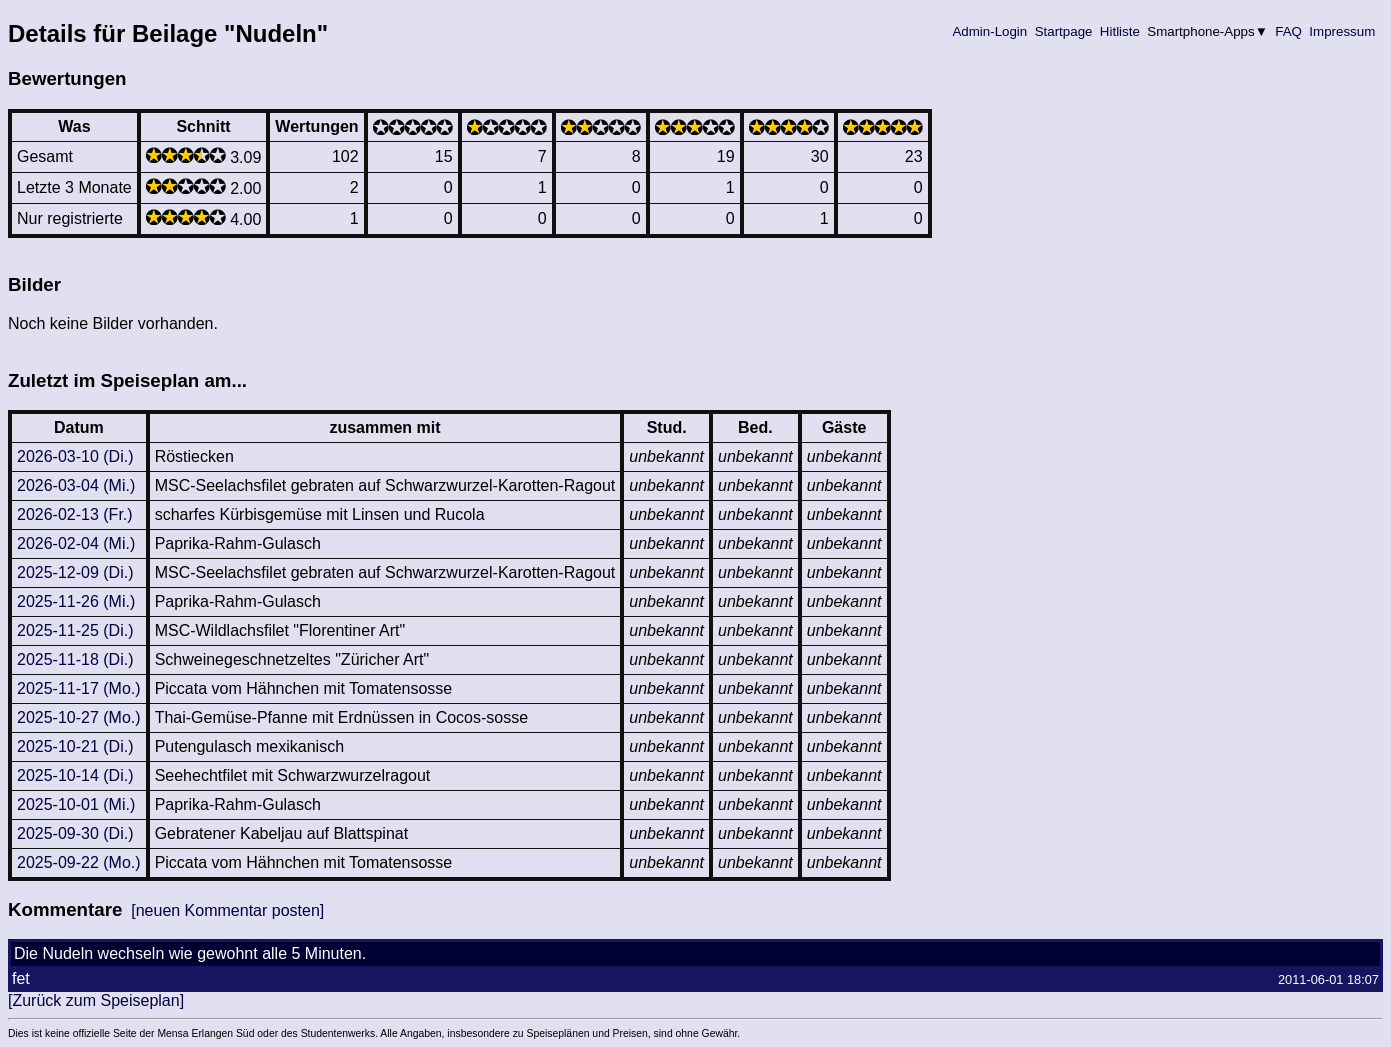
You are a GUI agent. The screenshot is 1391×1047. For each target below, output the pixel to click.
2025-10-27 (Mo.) (79, 717)
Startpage (1063, 31)
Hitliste (1119, 31)
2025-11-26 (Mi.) (76, 601)
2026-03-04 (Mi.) (76, 485)
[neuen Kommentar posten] (227, 910)
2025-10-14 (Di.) (75, 775)
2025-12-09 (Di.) (75, 572)
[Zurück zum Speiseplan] (96, 1000)
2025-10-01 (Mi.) (76, 804)
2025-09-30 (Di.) (75, 833)
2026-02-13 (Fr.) (75, 514)
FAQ (1289, 31)
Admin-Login (990, 31)
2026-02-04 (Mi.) (76, 543)
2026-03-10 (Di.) (75, 456)
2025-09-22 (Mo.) (79, 862)
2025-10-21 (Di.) (75, 746)
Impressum (1342, 31)
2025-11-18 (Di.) (75, 659)
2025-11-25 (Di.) (75, 630)
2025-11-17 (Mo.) (79, 688)
